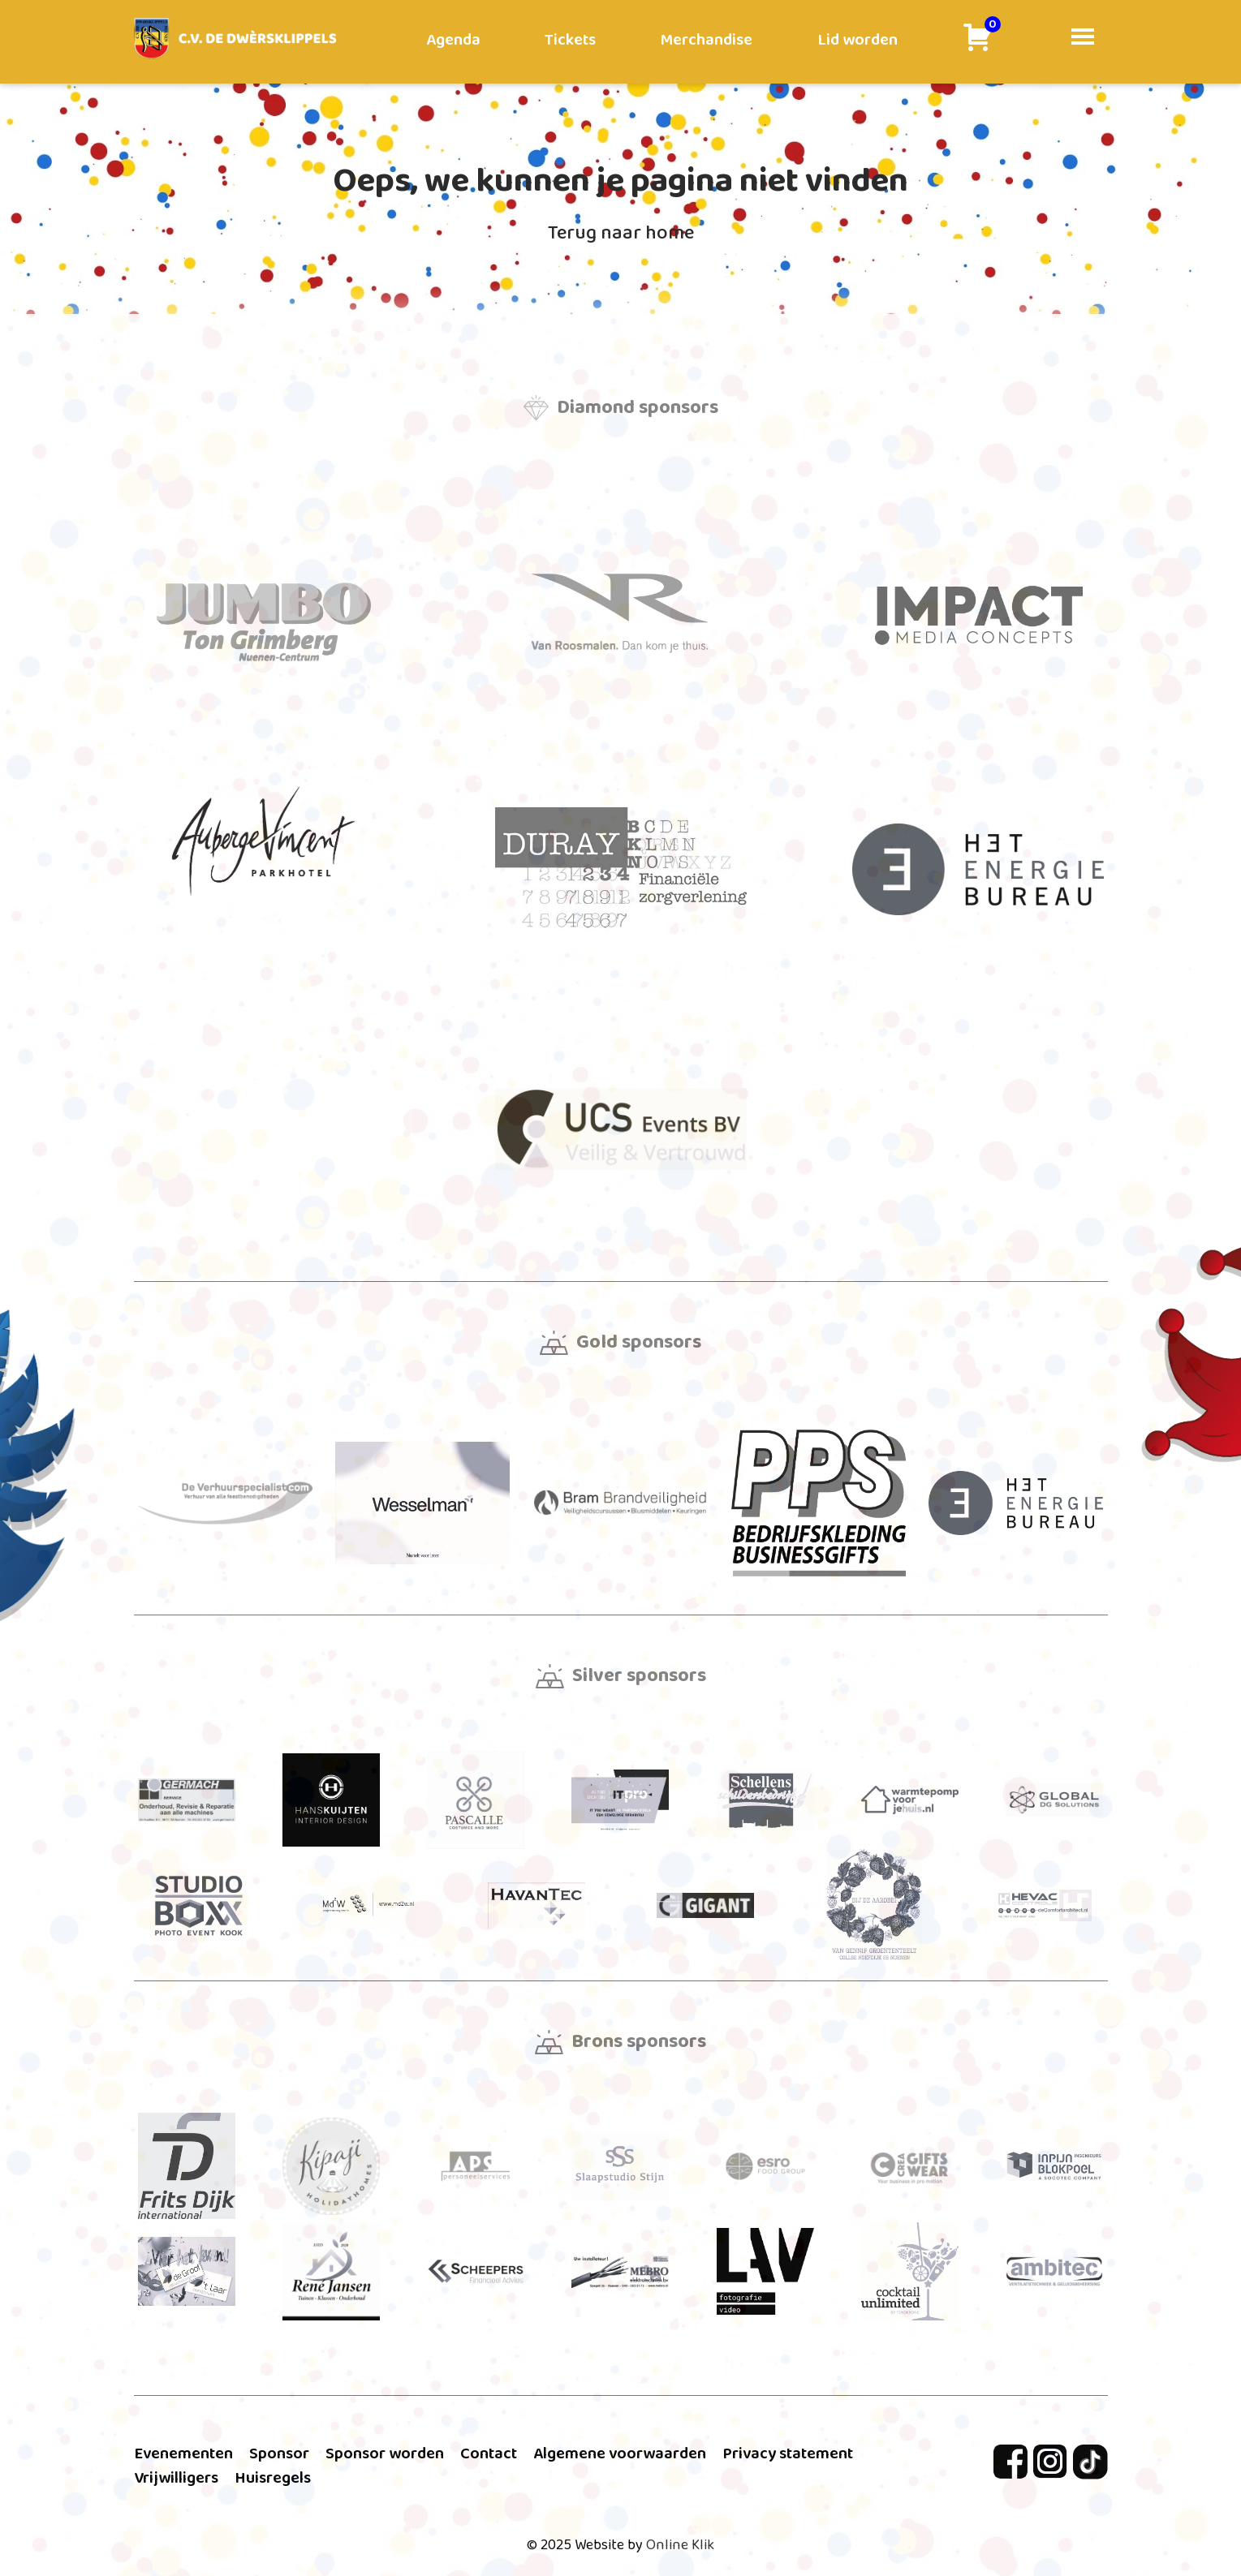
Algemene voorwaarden (619, 2453)
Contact (488, 2453)
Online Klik (680, 2545)
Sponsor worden (384, 2453)
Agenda (453, 40)
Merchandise (706, 40)
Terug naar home (621, 233)
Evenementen (183, 2453)
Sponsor (279, 2453)
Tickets (570, 40)
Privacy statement (787, 2453)
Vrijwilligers (176, 2478)
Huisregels (273, 2478)
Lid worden (857, 40)
